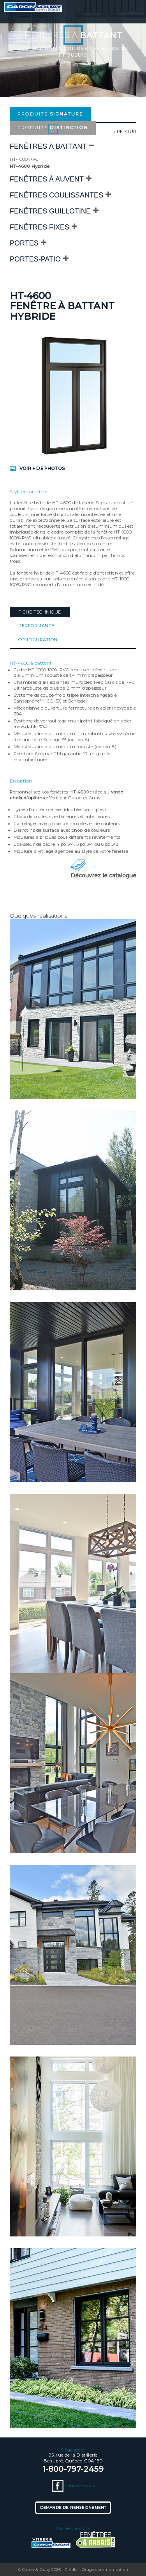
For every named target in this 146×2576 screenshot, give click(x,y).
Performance (36, 625)
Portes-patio (35, 259)
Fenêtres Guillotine (50, 211)
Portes (24, 243)
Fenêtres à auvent (47, 179)
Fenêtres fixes (39, 227)
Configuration (38, 639)
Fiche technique (39, 612)
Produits (50, 114)
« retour (124, 131)
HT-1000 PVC (24, 159)
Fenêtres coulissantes (56, 195)
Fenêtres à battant (48, 146)
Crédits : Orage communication (96, 2569)
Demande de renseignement (73, 2507)
